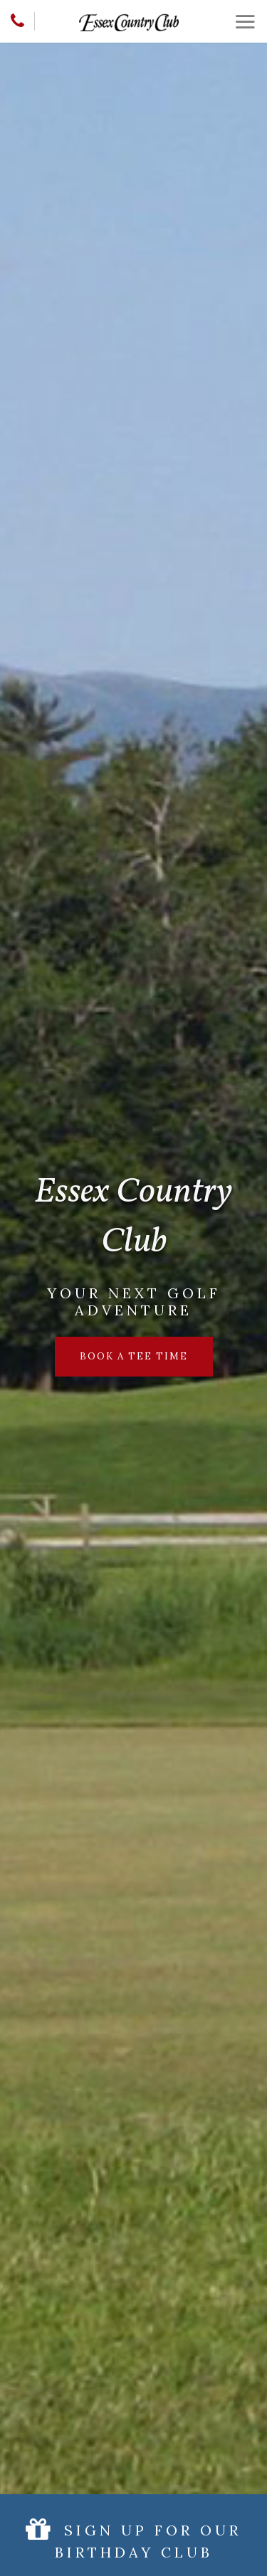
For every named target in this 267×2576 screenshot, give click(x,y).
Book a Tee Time (134, 1356)
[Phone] (17, 20)
